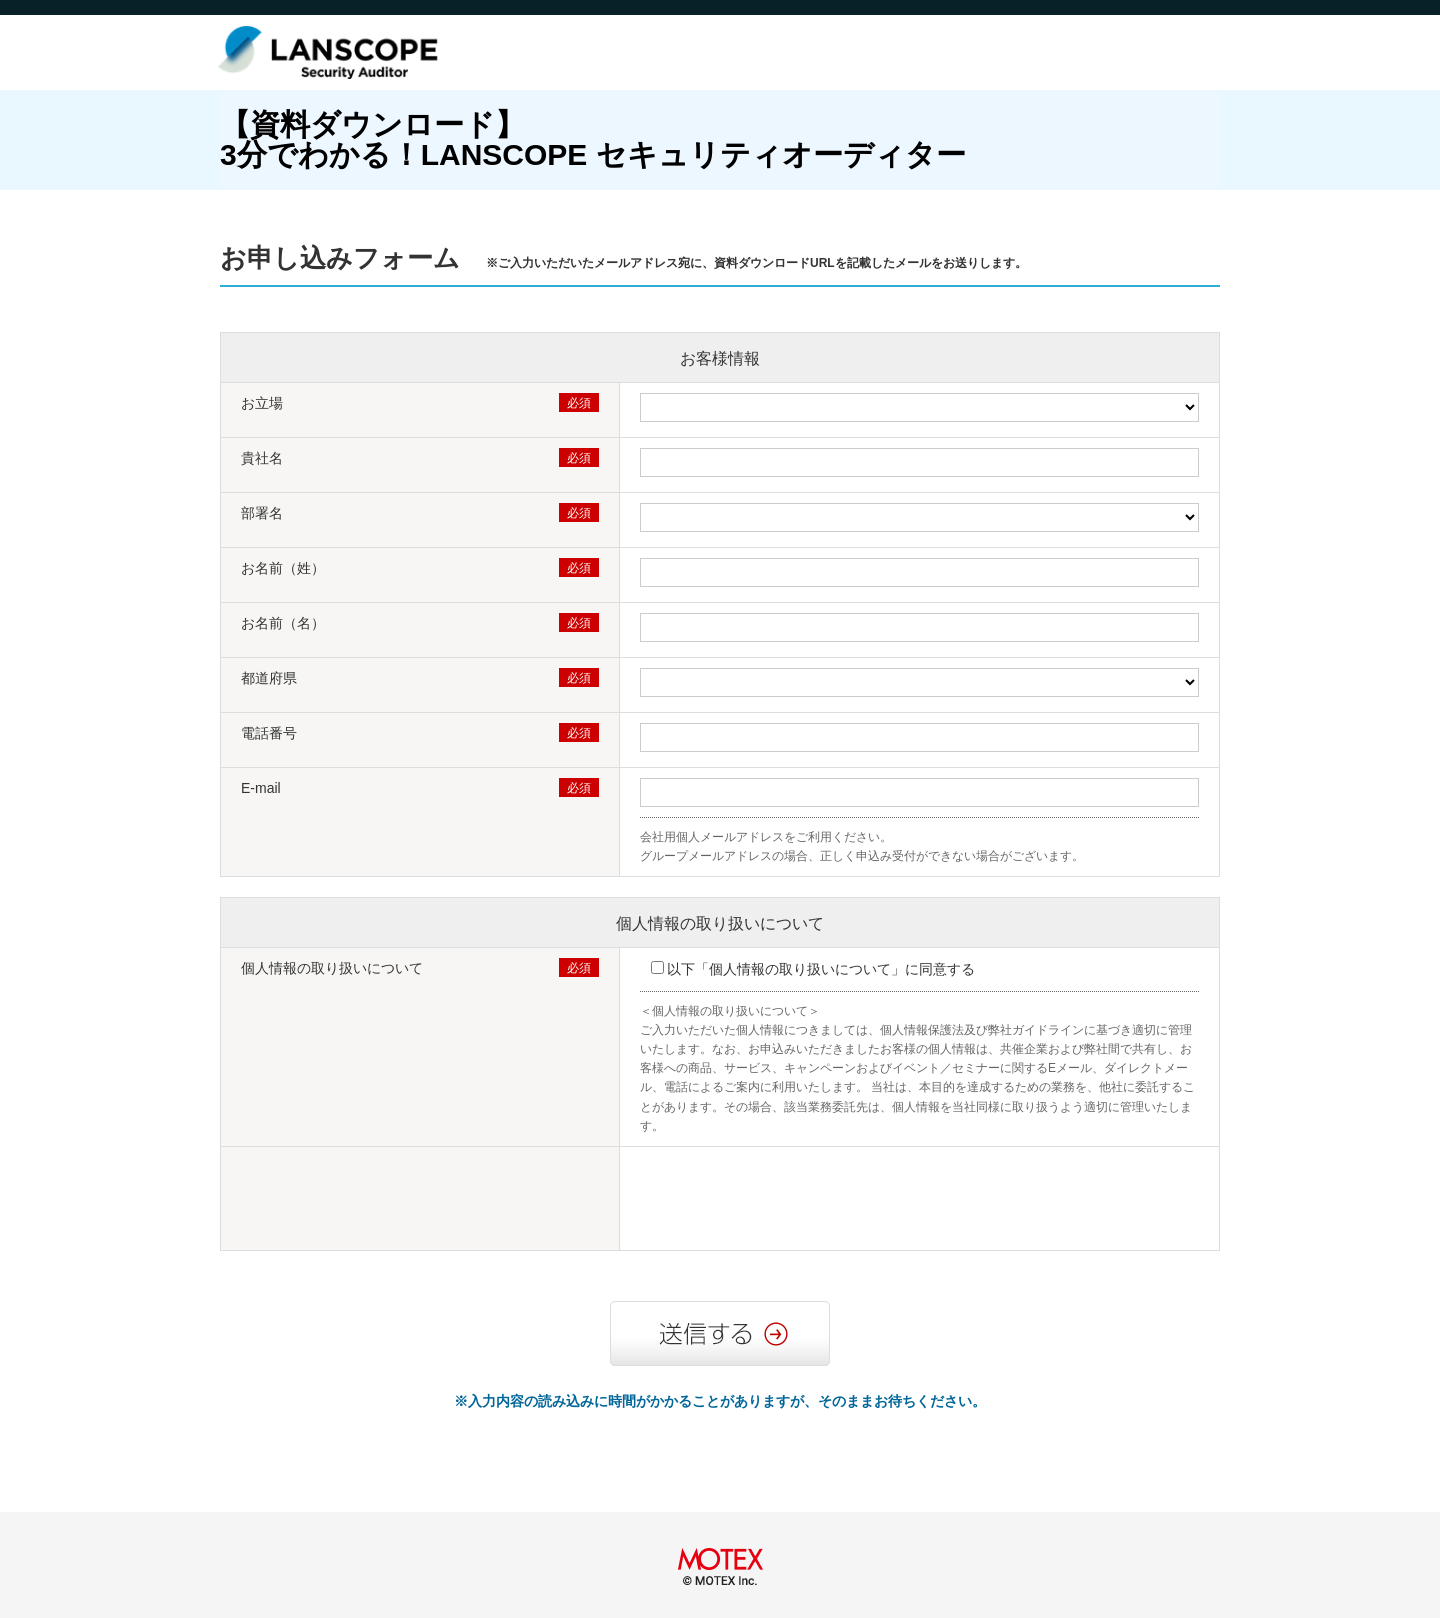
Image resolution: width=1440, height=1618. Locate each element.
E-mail (261, 788)
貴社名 (262, 458)
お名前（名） (283, 623)
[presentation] (792, 1201)
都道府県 (269, 678)
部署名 (262, 513)
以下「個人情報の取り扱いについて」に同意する (821, 969)
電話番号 (269, 733)
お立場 (262, 403)
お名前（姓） (283, 568)
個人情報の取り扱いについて (720, 923)
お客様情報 (720, 358)
